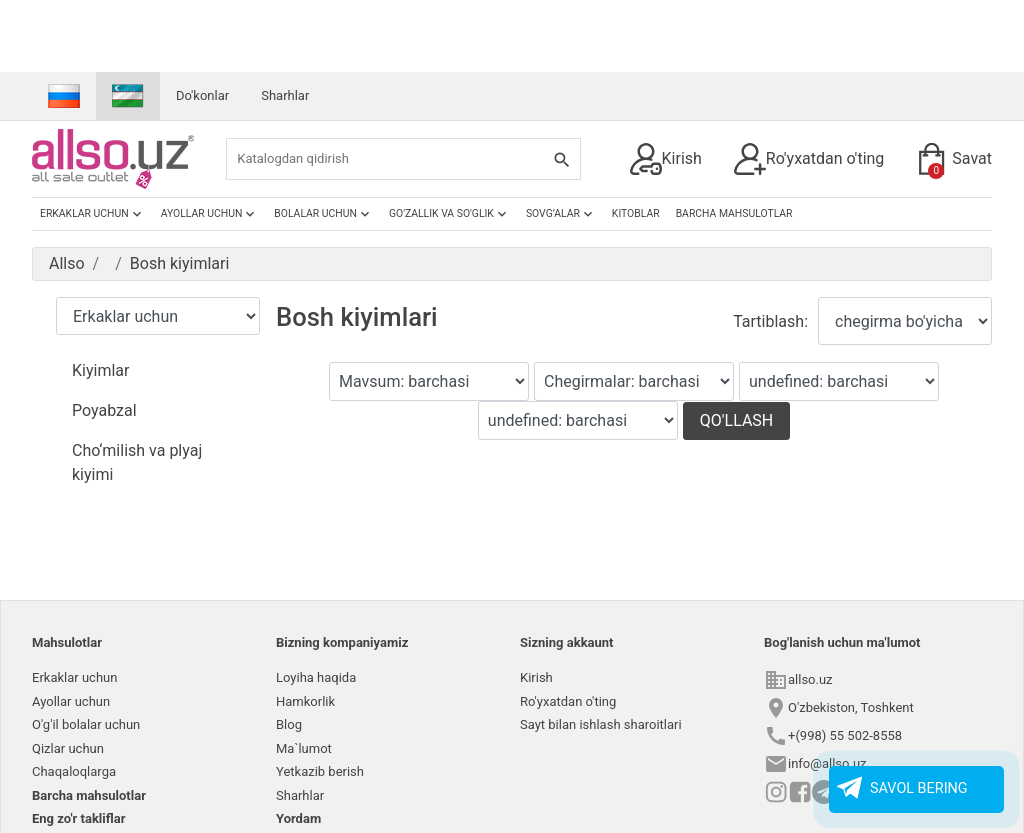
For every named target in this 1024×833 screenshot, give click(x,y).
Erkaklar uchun (92, 214)
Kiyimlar (100, 370)
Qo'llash (737, 420)
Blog (289, 724)
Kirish (666, 159)
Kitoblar (636, 213)
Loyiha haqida (316, 677)
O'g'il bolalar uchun (86, 724)
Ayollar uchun (210, 214)
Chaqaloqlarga (74, 771)
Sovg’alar (561, 214)
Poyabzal (104, 410)
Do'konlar (202, 95)
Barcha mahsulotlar (734, 213)
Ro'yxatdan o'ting (809, 159)
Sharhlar (285, 95)
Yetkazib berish (320, 771)
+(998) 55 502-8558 (845, 735)
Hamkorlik (305, 701)
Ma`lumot (304, 748)
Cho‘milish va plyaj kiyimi (137, 462)
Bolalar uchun (323, 214)
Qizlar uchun (68, 748)
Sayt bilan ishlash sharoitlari (601, 724)
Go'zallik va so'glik (449, 214)
